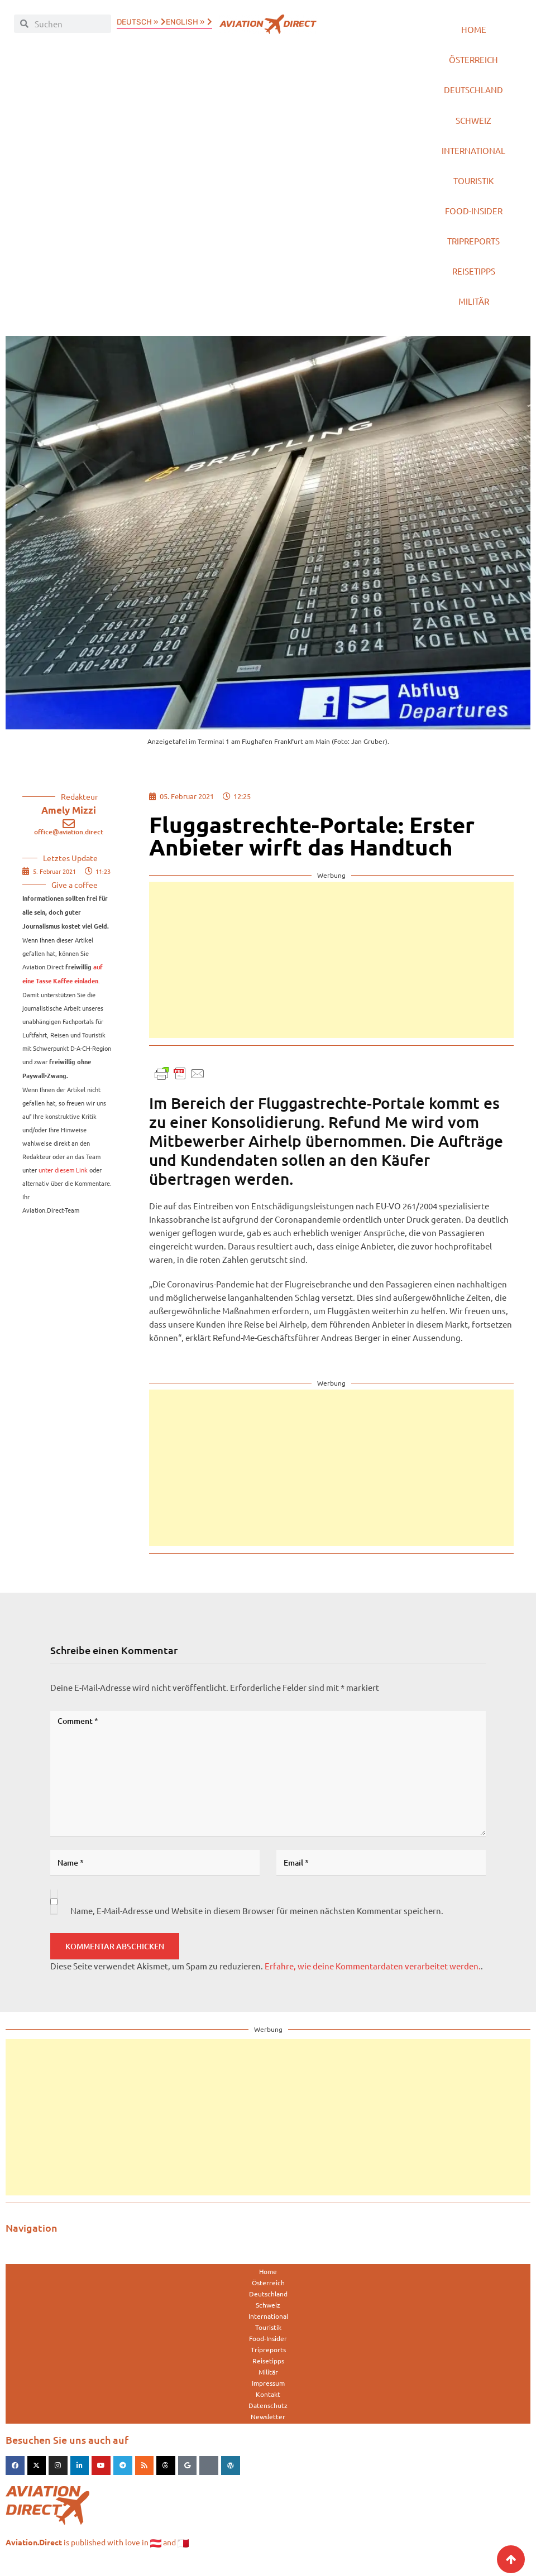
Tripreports (473, 248)
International (473, 155)
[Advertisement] (331, 970)
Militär (473, 311)
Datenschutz (268, 2415)
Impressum (268, 2393)
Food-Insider (473, 217)
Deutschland (473, 92)
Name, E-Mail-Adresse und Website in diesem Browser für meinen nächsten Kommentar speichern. (256, 1921)
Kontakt (268, 2404)
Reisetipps (473, 280)
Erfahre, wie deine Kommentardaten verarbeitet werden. (373, 1976)
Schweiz (473, 123)
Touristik (473, 186)
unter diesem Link (63, 1180)
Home (473, 30)
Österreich (473, 61)
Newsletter (268, 2427)
